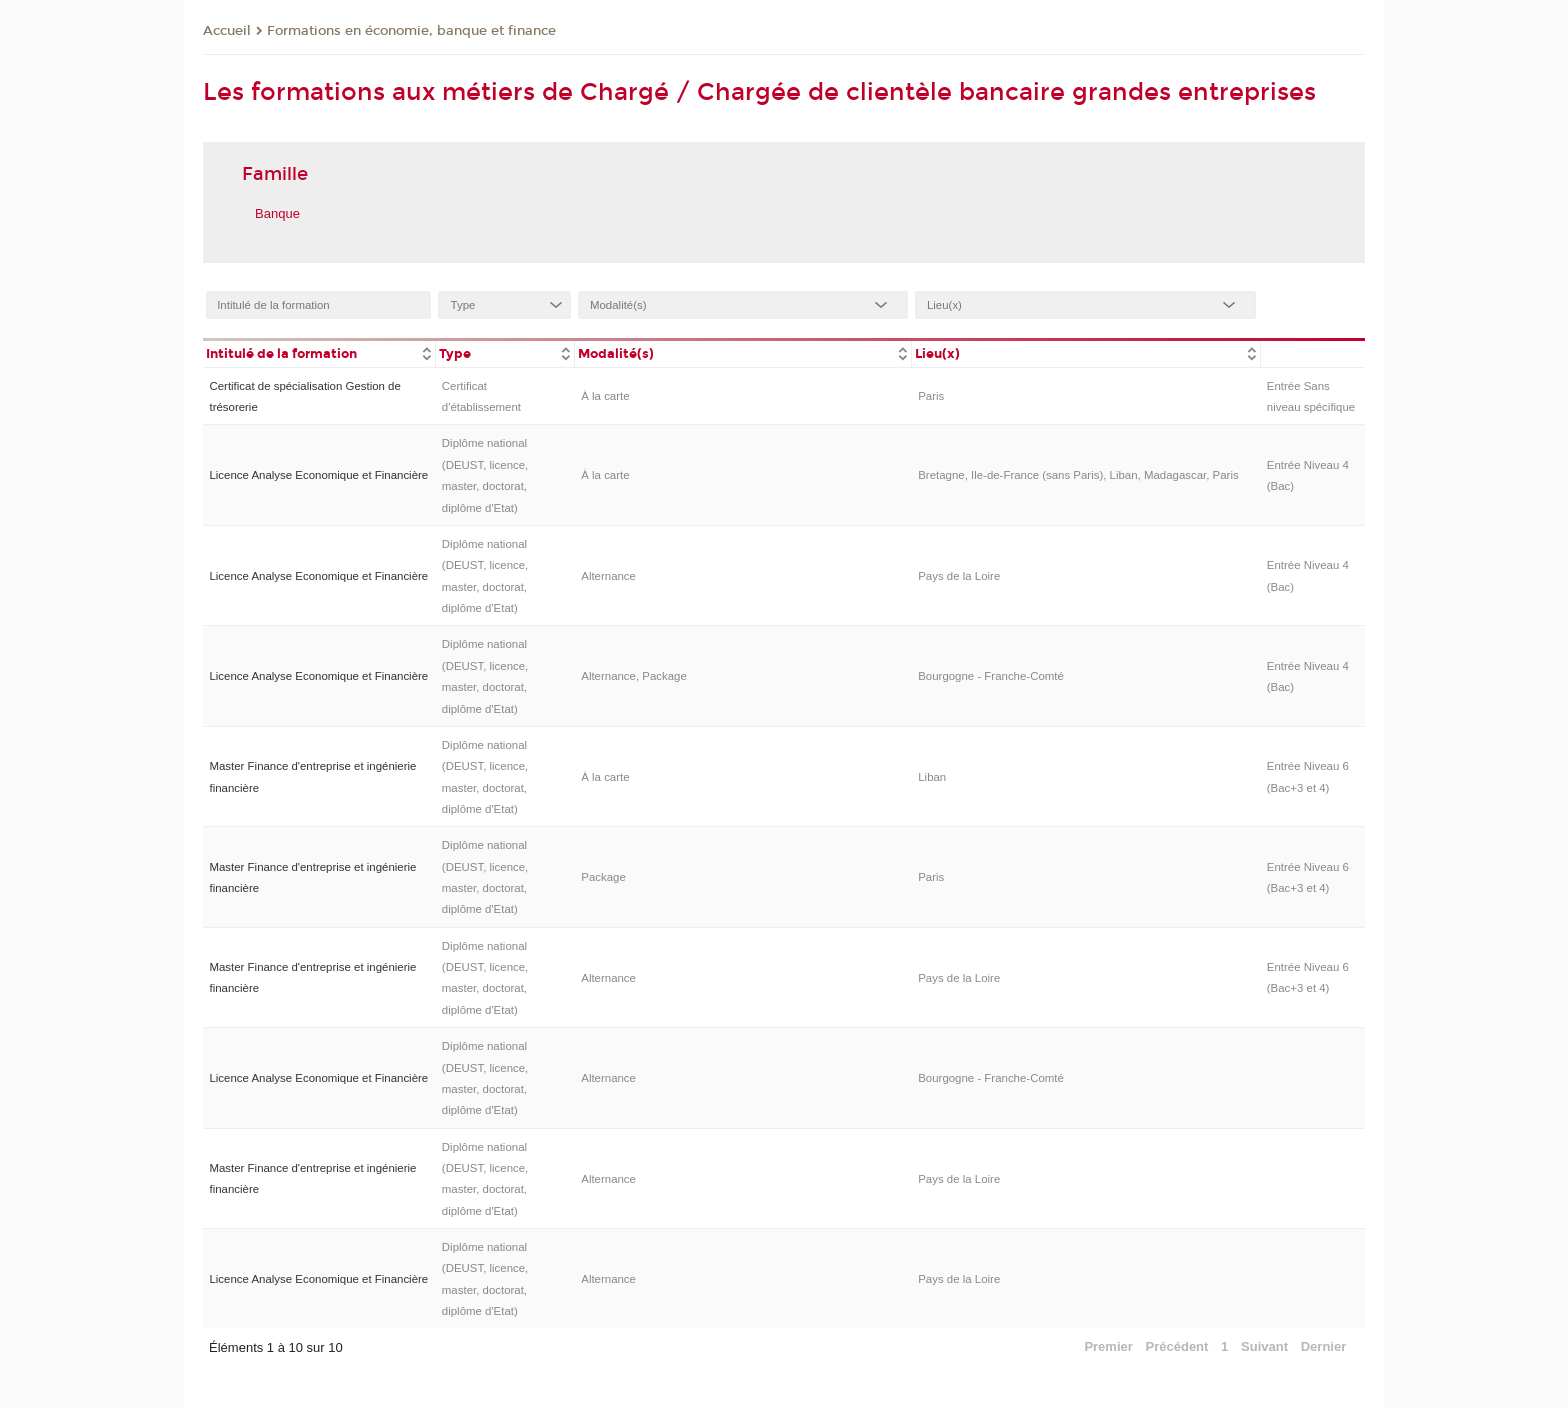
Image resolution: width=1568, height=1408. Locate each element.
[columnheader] (319, 352)
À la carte (605, 396)
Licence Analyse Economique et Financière (318, 475)
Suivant (1264, 1346)
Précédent (1177, 1346)
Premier (1108, 1346)
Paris (931, 396)
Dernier (1324, 1346)
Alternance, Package (634, 676)
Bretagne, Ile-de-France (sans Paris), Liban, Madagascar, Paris (1078, 475)
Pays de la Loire (959, 576)
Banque (277, 213)
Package (603, 877)
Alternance (608, 576)
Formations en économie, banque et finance (411, 31)
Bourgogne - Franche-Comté (991, 676)
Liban (932, 777)
